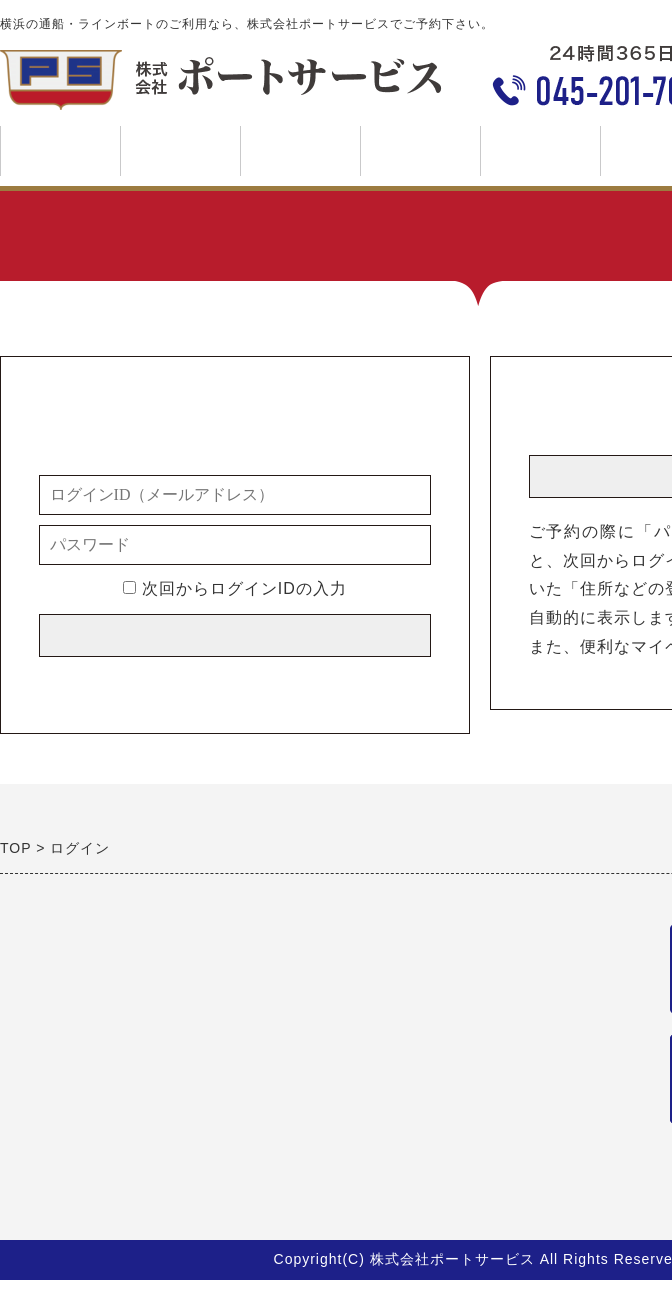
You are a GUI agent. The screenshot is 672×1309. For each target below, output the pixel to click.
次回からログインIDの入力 (234, 588)
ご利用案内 (300, 158)
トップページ (60, 151)
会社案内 (540, 158)
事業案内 (180, 158)
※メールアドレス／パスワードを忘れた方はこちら (234, 680)
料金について (420, 158)
